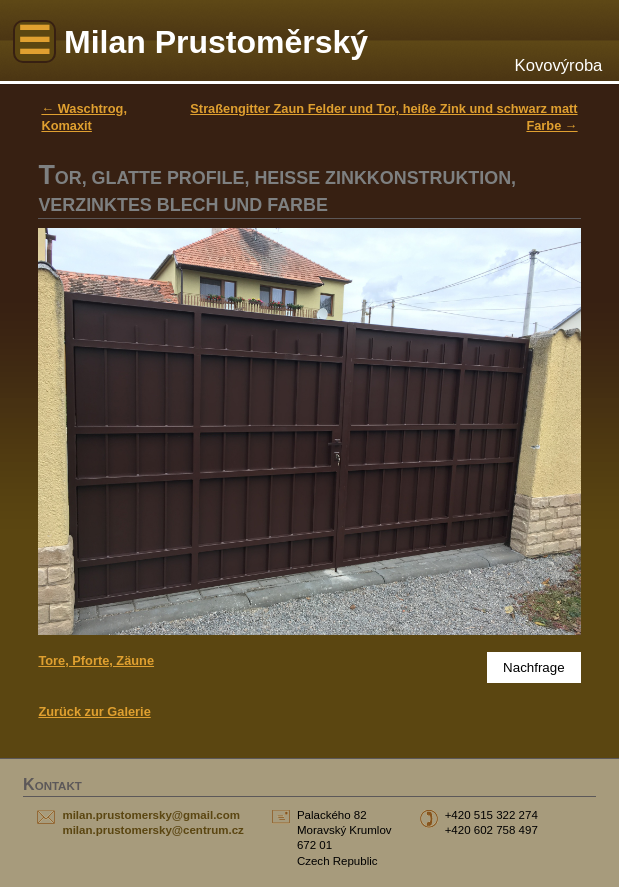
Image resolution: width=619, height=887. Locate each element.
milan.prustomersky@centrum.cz (152, 830)
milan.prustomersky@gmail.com (151, 815)
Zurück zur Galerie (94, 711)
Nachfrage (534, 667)
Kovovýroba (559, 65)
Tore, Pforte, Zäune (96, 660)
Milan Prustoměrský (216, 42)
